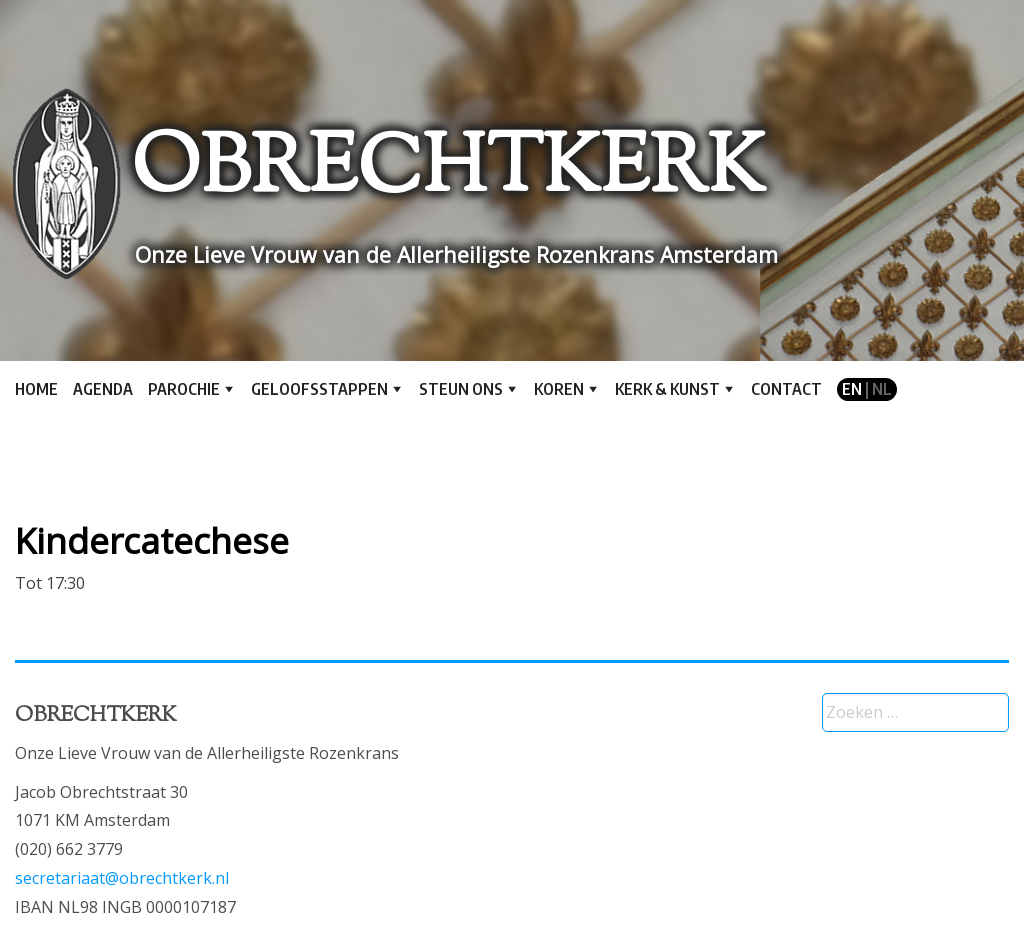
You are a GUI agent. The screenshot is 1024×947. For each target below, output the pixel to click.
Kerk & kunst (667, 389)
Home (36, 389)
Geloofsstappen (319, 389)
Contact (786, 389)
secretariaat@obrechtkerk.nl (122, 878)
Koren (559, 389)
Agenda (103, 389)
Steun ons (461, 389)
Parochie (184, 389)
